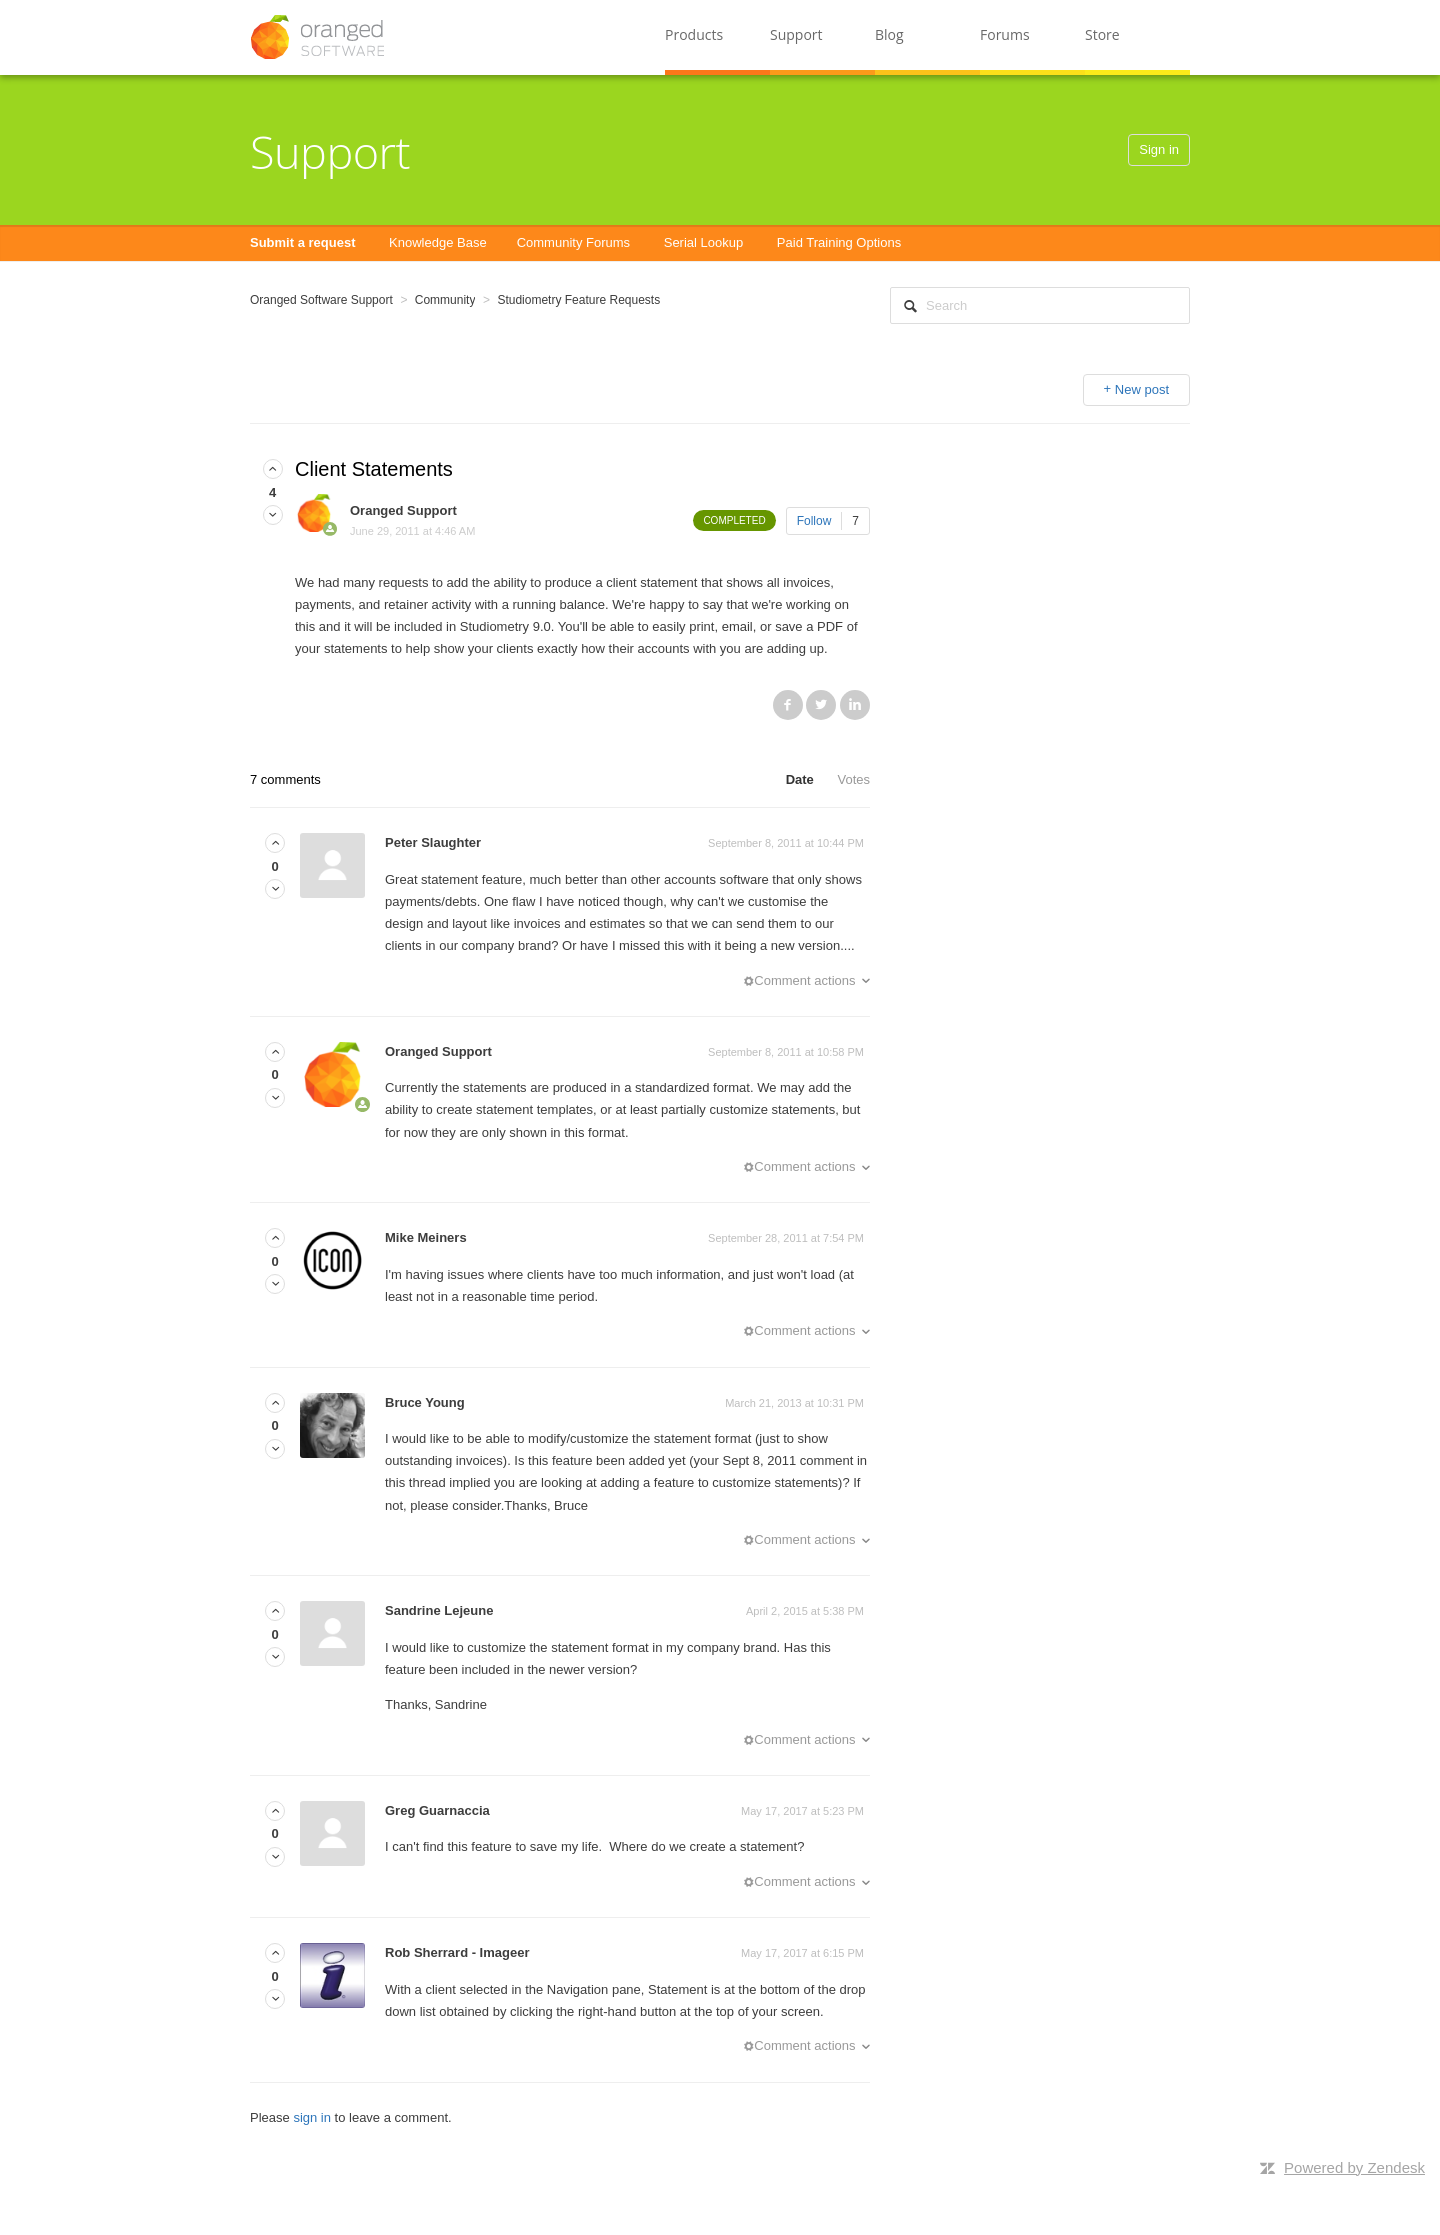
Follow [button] (814, 521)
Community (445, 300)
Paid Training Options (839, 242)
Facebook (788, 705)
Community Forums (573, 242)
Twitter (821, 705)
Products (694, 34)
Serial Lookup (704, 242)
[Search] (1040, 305)
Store (1102, 34)
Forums (1005, 34)
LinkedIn (855, 705)
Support (796, 34)
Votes (853, 779)
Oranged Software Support (321, 300)
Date (800, 779)
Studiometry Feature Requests (578, 300)
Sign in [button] (1159, 149)
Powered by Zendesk (1354, 2167)
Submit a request (302, 242)
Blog (889, 34)
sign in (312, 2117)
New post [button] (1142, 389)
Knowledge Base (438, 242)
